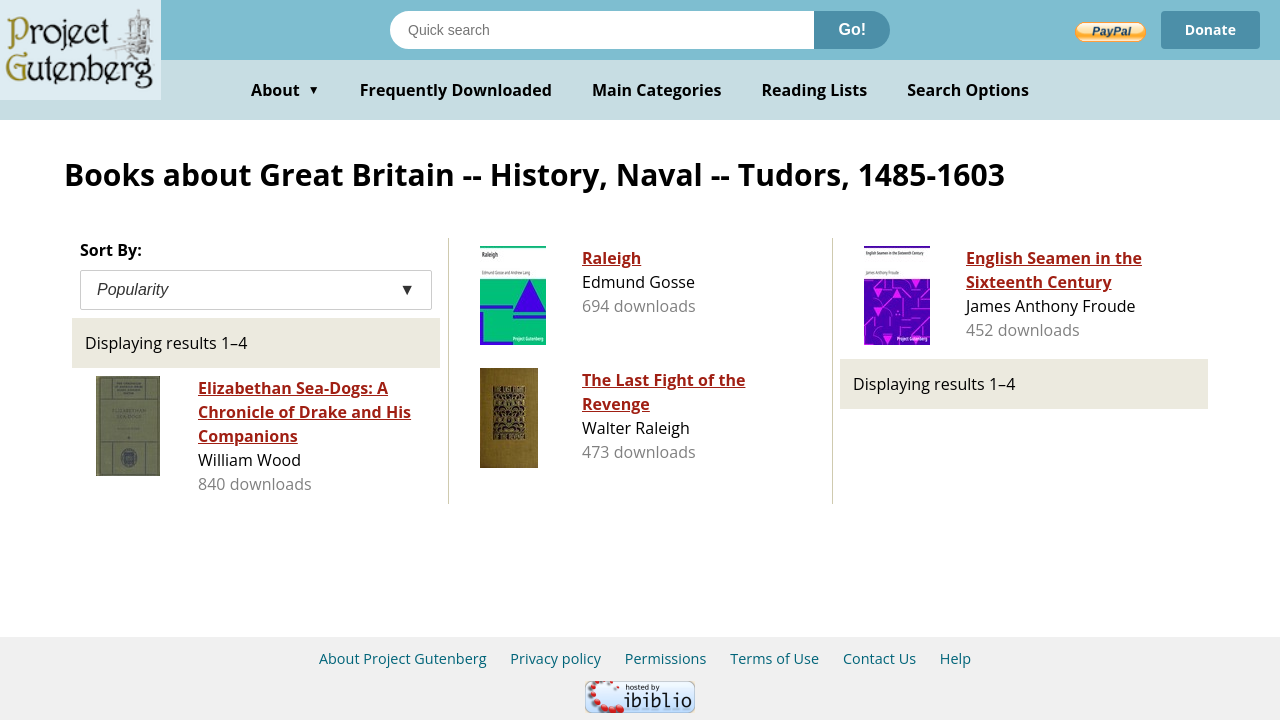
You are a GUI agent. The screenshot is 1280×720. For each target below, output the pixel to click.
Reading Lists (815, 90)
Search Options (968, 90)
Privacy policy (555, 658)
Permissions (666, 658)
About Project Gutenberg (403, 658)
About (285, 90)
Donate (1210, 29)
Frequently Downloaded (456, 90)
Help (955, 658)
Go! (852, 29)
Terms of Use (774, 658)
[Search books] (602, 30)
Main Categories (657, 90)
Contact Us (879, 658)
